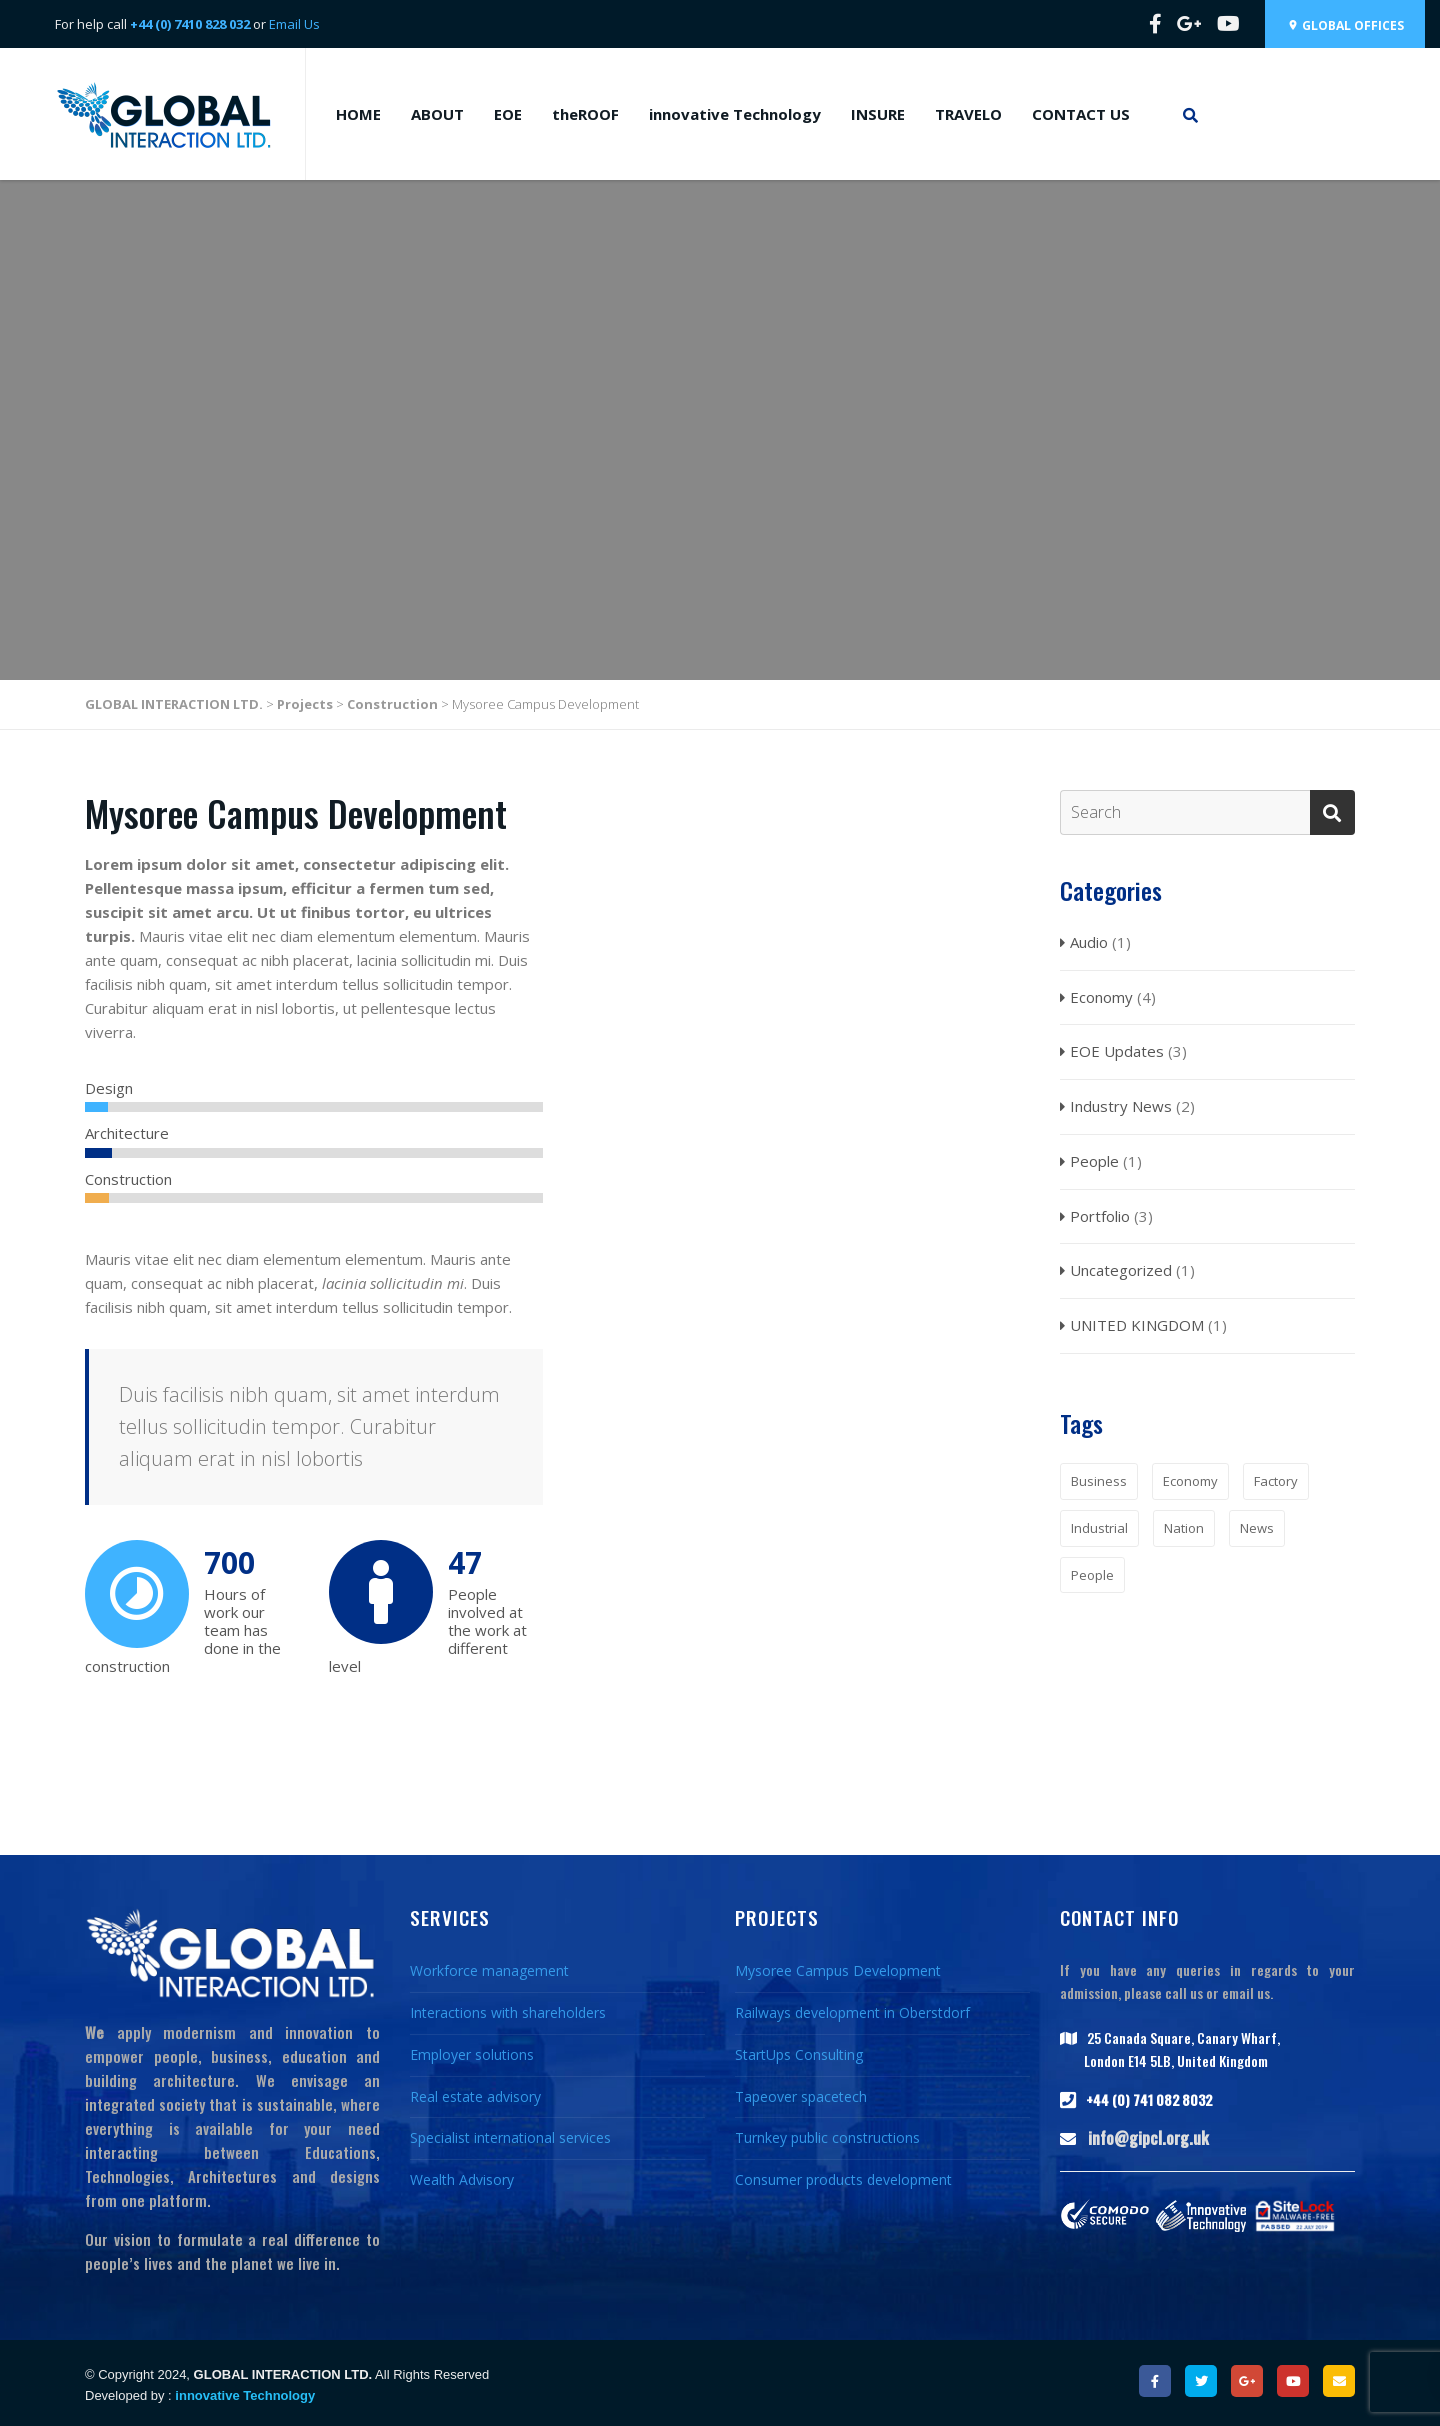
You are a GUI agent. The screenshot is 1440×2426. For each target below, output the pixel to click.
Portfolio (1100, 1216)
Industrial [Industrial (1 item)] (1099, 1528)
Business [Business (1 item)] (1099, 1481)
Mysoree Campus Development (838, 1970)
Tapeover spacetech (801, 2096)
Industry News (1121, 1106)
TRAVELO (968, 114)
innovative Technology (735, 114)
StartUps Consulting (799, 2054)
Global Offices (1345, 25)
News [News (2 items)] (1257, 1528)
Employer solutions (472, 2054)
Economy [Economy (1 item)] (1190, 1481)
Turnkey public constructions (827, 2137)
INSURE (878, 114)
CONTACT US (1081, 114)
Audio (1089, 942)
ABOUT (437, 114)
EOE (508, 114)
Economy (1101, 997)
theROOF (585, 114)
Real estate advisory (475, 2096)
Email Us (294, 24)
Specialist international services (510, 2137)
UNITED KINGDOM (1137, 1325)
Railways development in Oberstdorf (852, 2012)
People (1094, 1161)
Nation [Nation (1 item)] (1184, 1528)
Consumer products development (843, 2179)
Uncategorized (1121, 1270)
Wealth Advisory (462, 2179)
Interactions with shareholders (508, 2012)
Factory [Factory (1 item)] (1276, 1481)
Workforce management (489, 1970)
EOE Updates (1117, 1051)
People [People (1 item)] (1092, 1575)
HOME (358, 114)
